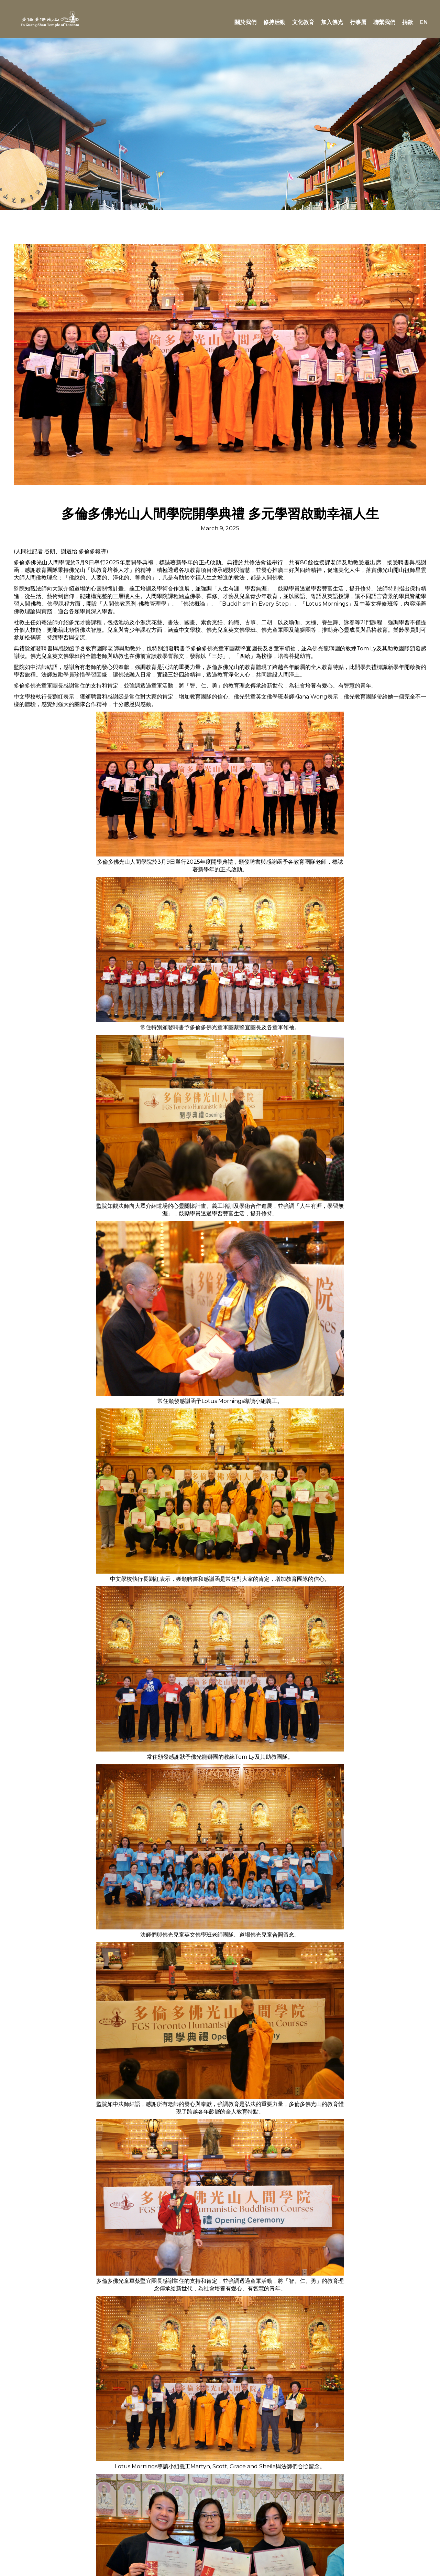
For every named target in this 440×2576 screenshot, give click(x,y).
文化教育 (303, 22)
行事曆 (358, 22)
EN (424, 22)
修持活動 (274, 22)
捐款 (407, 22)
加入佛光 (332, 22)
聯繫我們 (384, 22)
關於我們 (245, 22)
